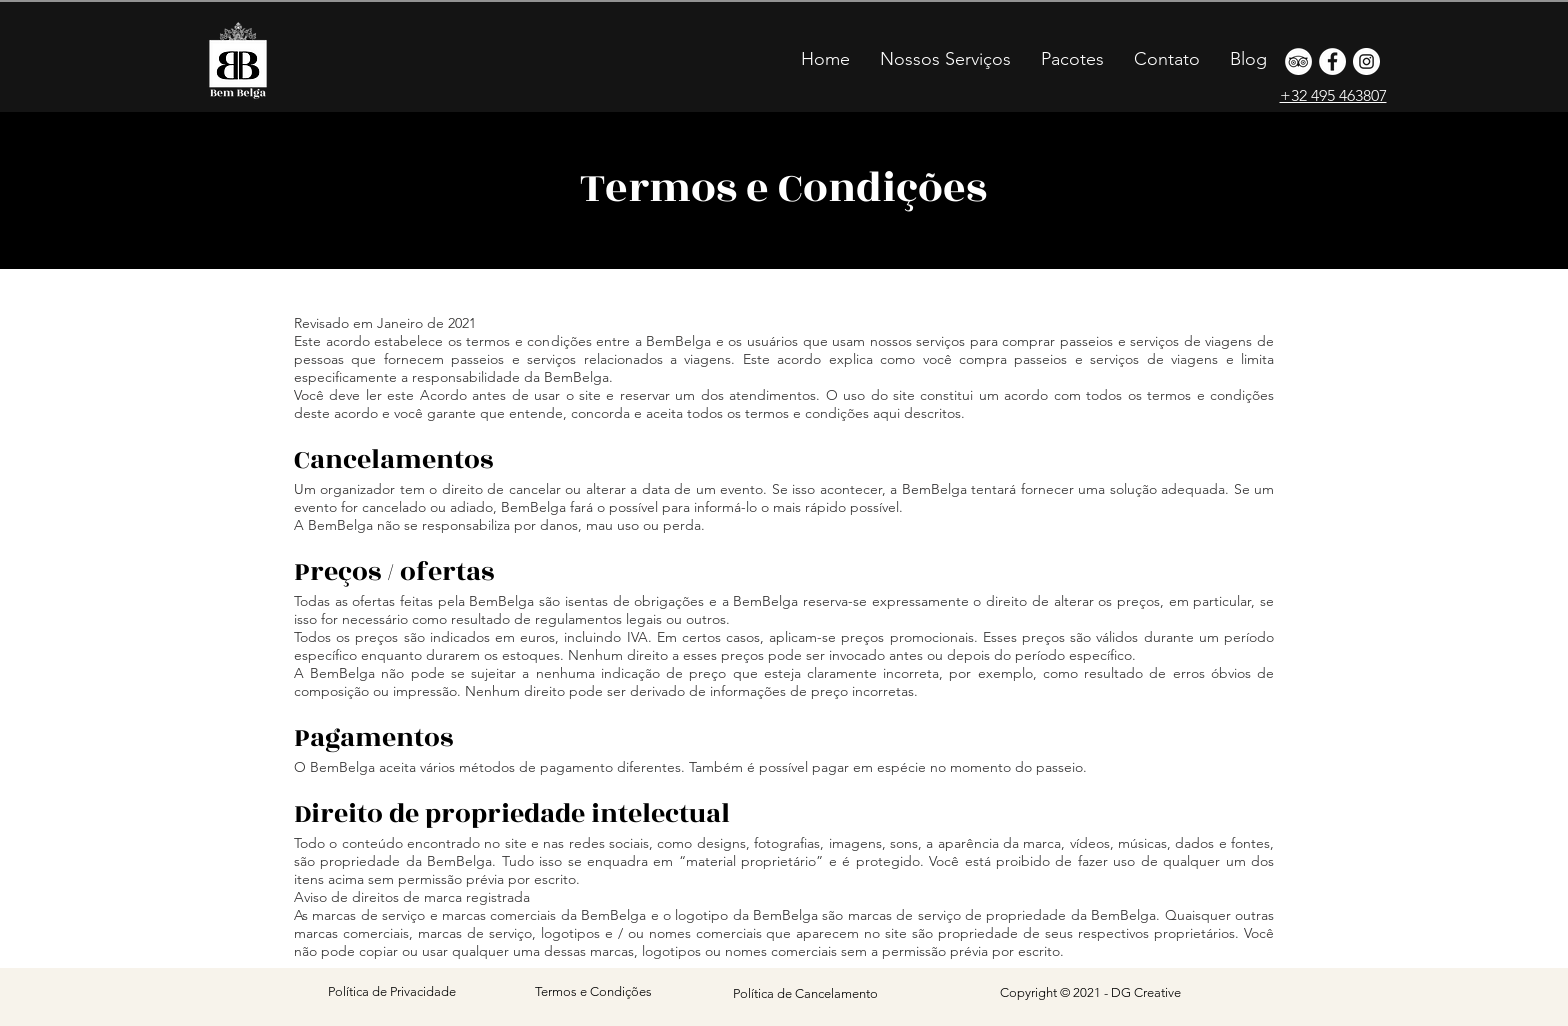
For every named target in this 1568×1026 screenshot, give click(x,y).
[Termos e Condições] (593, 992)
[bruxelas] (1332, 61)
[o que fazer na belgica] (1298, 61)
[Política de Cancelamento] (805, 994)
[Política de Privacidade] (392, 992)
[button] (1072, 59)
